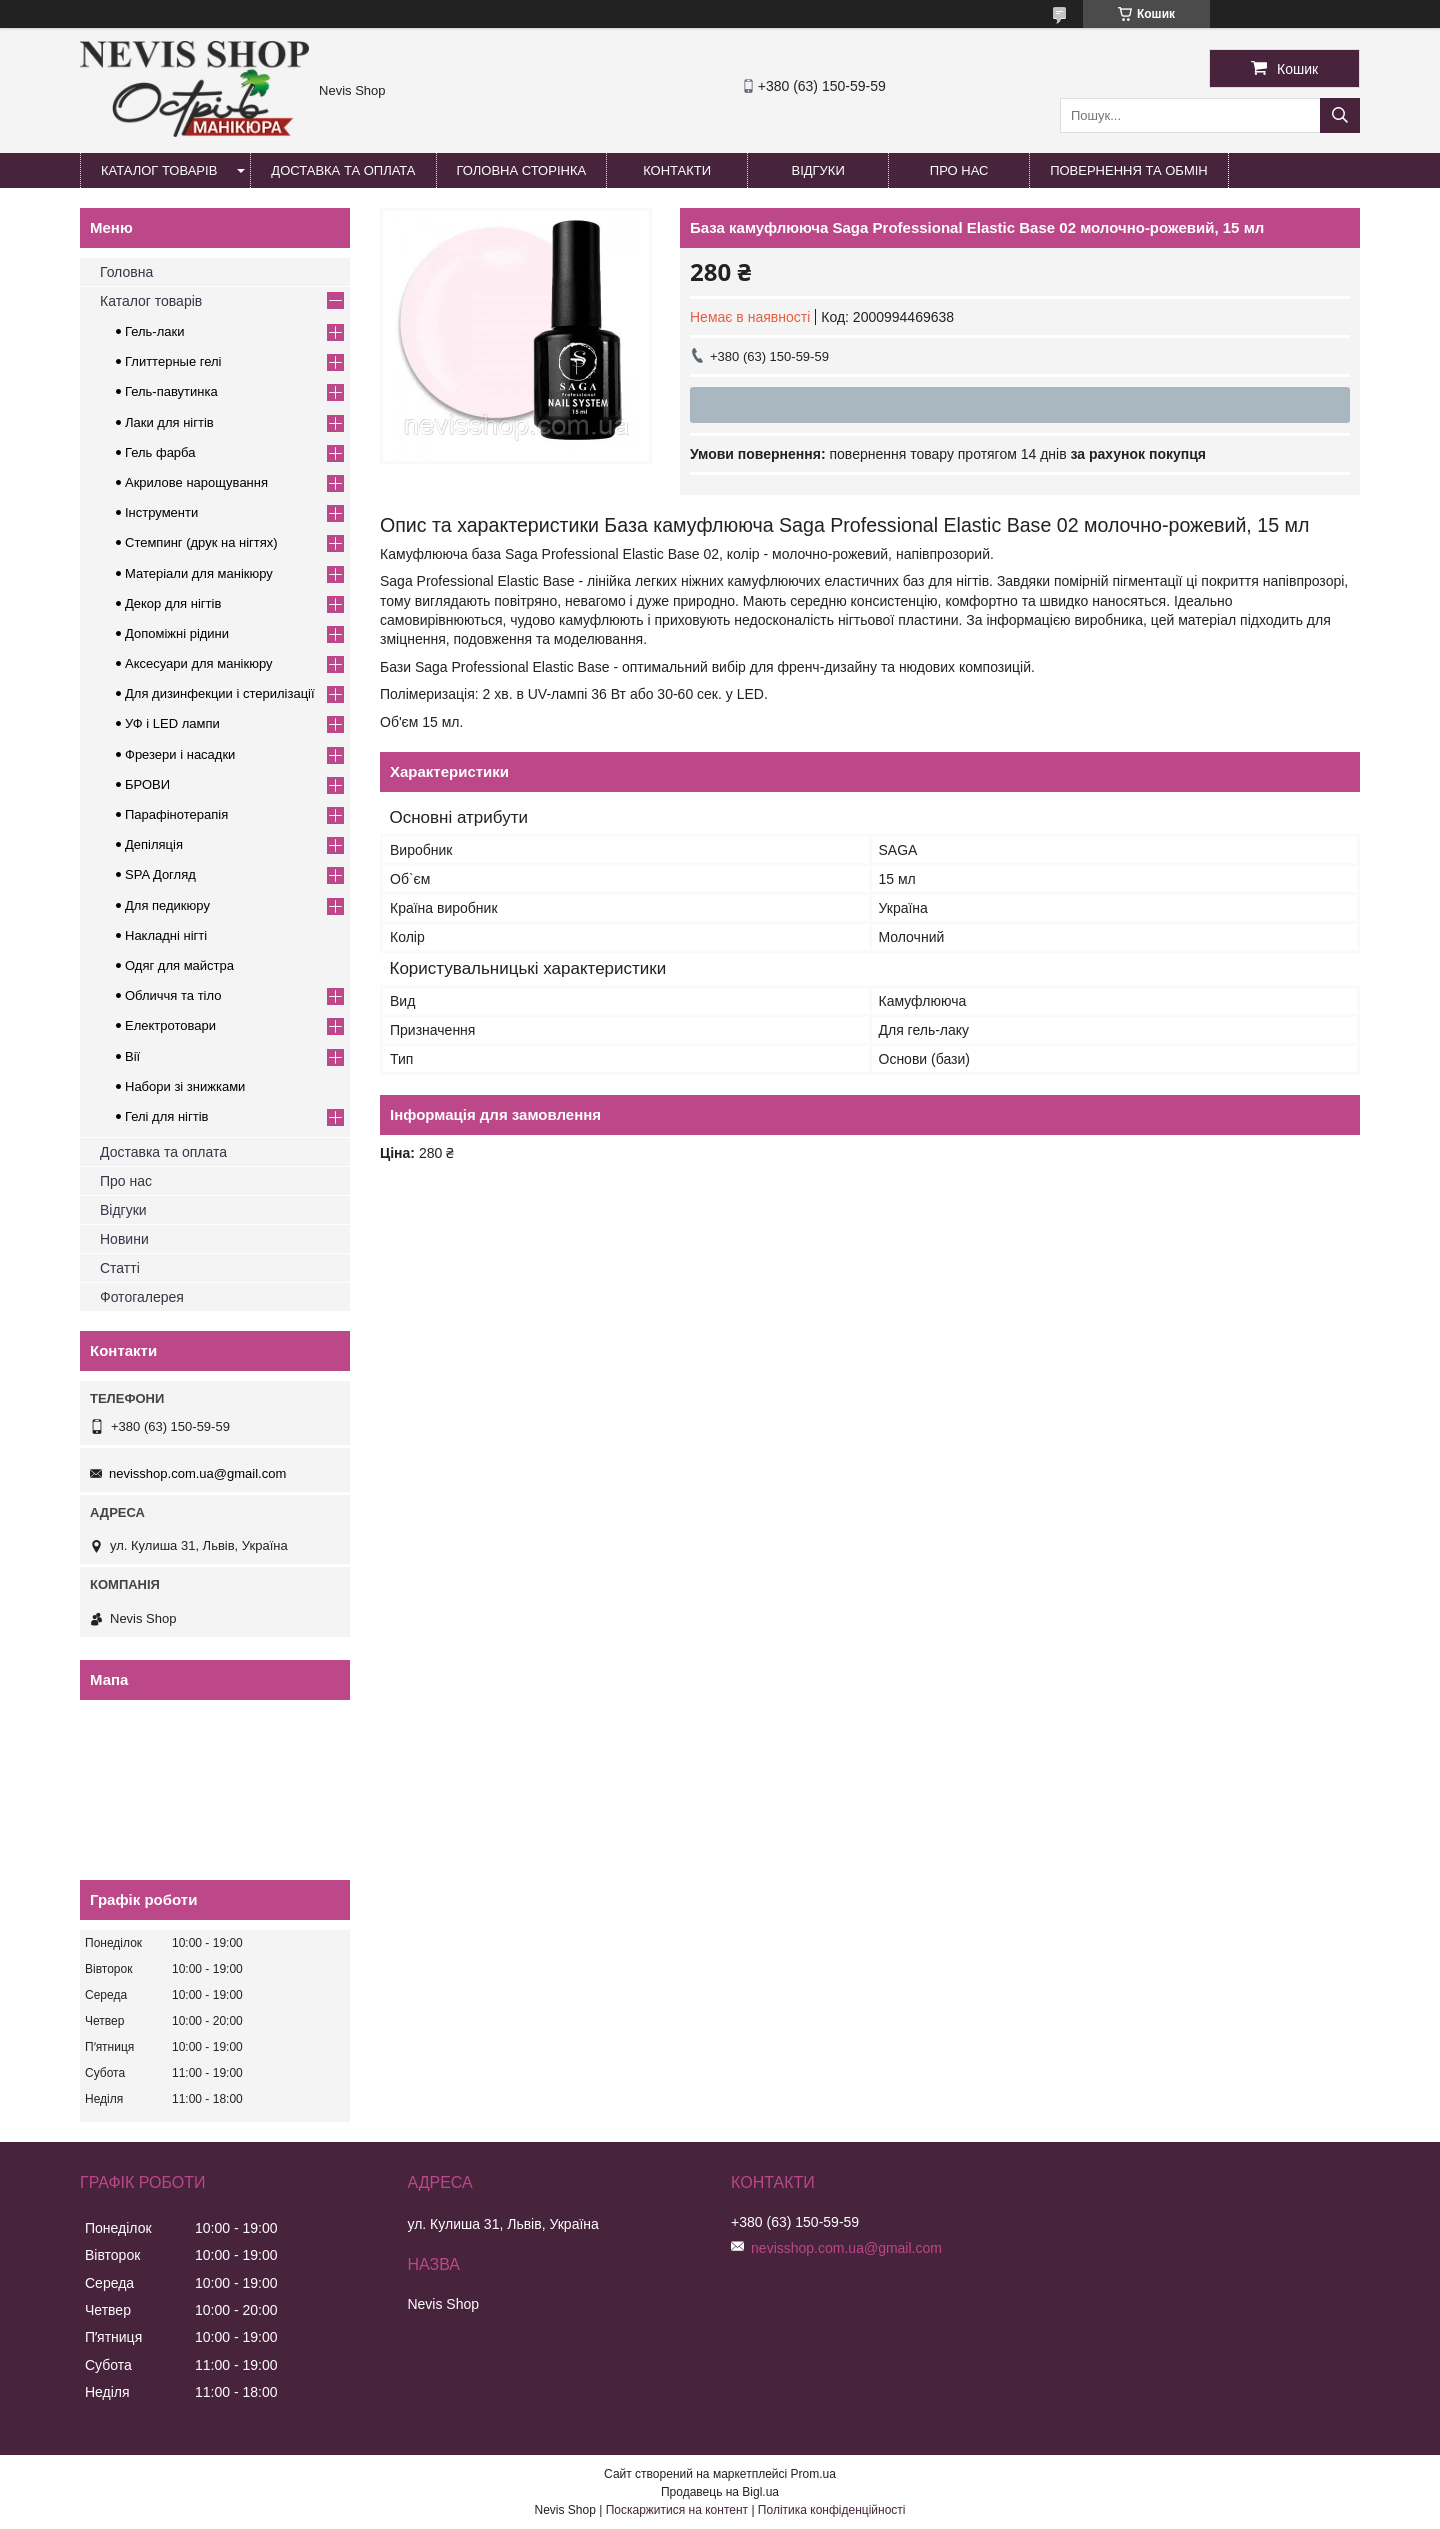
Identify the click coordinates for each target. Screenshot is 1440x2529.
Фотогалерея (142, 1297)
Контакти (677, 170)
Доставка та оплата (343, 170)
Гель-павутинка (171, 391)
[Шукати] (1340, 115)
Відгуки (817, 170)
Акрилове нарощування (196, 482)
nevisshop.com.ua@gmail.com (197, 1473)
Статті (120, 1268)
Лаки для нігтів (169, 422)
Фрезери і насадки (180, 754)
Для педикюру (167, 905)
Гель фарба (160, 452)
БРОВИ (147, 784)
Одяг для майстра (179, 965)
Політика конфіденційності (832, 2510)
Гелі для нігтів (166, 1116)
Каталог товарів (159, 170)
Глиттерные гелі (173, 361)
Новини (124, 1239)
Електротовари (170, 1025)
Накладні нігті (166, 935)
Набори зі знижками (185, 1086)
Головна (126, 272)
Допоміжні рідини (177, 633)
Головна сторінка (522, 170)
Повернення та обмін (1129, 170)
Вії (132, 1056)
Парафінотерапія (176, 814)
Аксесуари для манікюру (199, 663)
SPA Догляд (160, 874)
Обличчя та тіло (173, 995)
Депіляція (154, 844)
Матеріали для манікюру (199, 573)
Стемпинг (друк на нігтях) (201, 542)
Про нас (959, 170)
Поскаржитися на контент (677, 2510)
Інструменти (161, 512)
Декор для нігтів (173, 603)
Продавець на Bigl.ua (720, 2492)
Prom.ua (813, 2474)
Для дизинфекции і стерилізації (220, 693)
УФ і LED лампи (172, 723)
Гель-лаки (154, 331)
